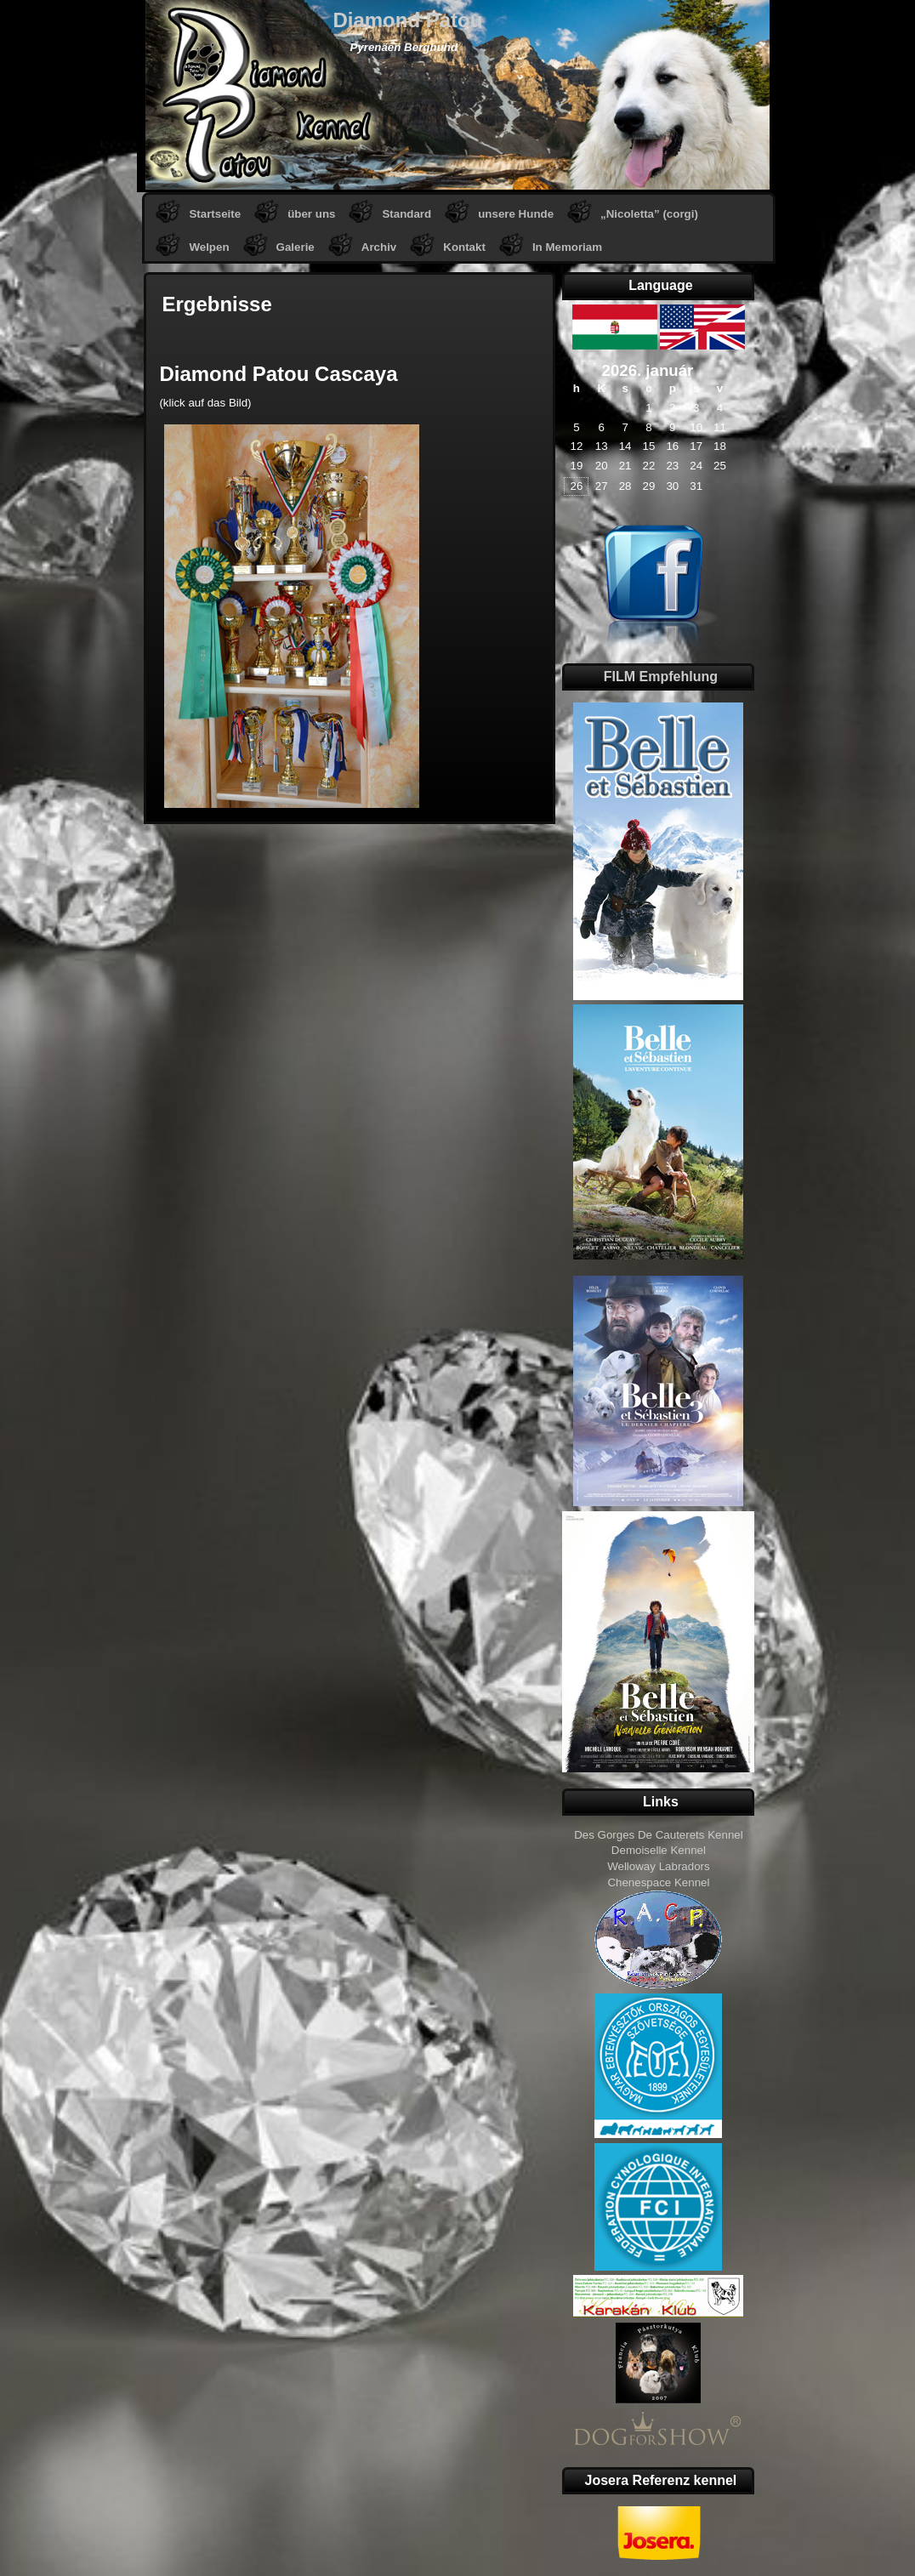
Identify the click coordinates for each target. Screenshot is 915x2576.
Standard (406, 214)
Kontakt (464, 247)
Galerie (295, 247)
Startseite (215, 214)
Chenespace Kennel (658, 1882)
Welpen (209, 247)
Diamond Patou (407, 20)
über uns (311, 214)
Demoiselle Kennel (658, 1850)
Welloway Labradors (658, 1866)
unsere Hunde (516, 214)
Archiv (378, 247)
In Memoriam (567, 247)
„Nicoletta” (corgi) (649, 214)
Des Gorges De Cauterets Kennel (658, 1834)
